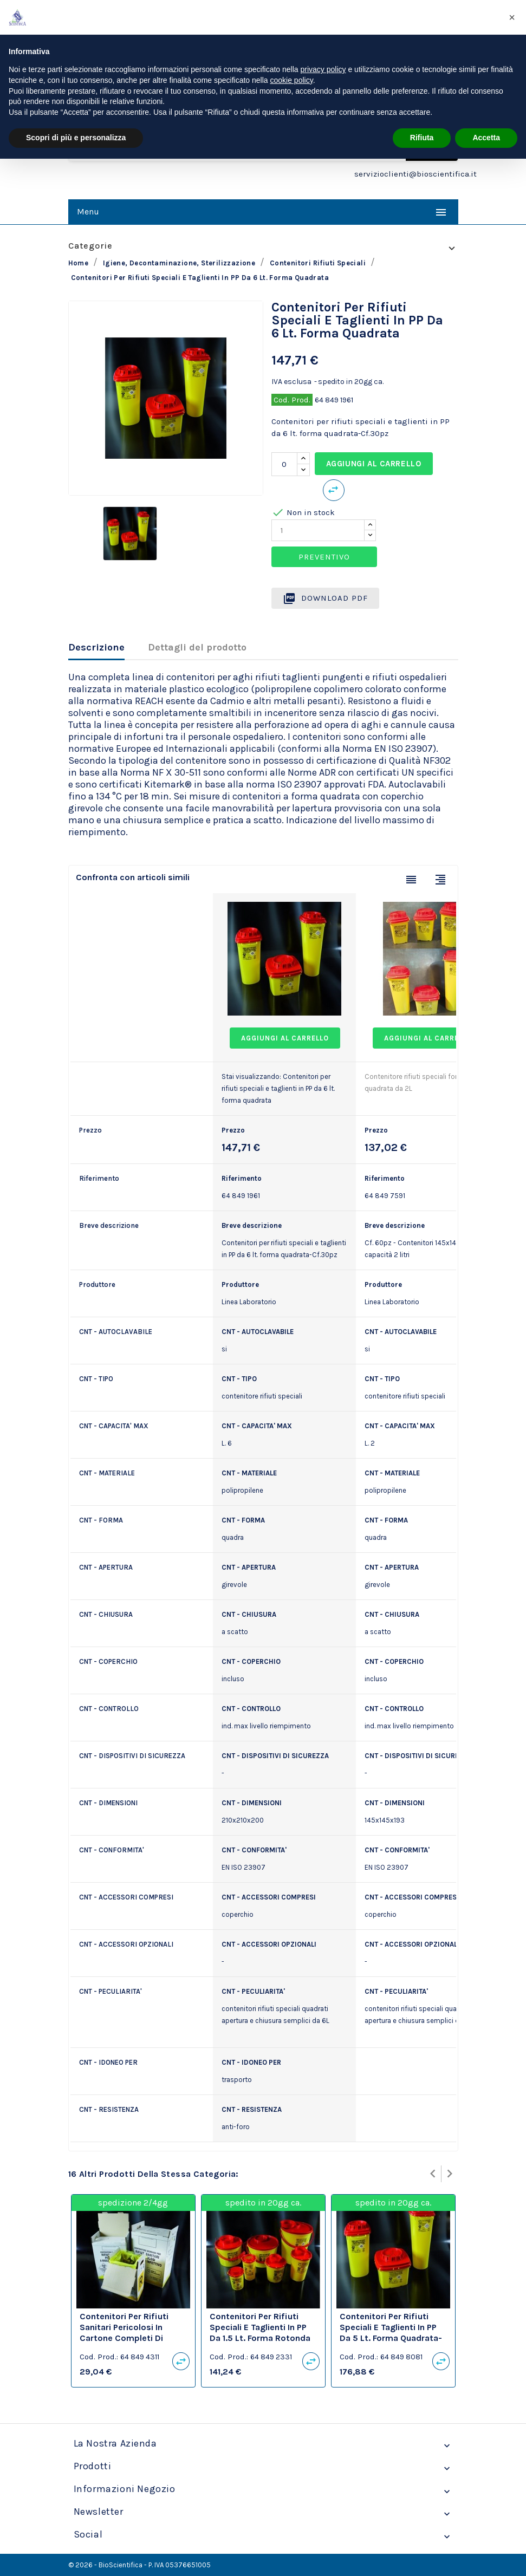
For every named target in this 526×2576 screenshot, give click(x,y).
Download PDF (325, 598)
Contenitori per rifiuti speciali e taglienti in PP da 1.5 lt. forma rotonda (260, 2327)
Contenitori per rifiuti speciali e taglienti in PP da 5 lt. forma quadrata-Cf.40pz (391, 2332)
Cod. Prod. (292, 400)
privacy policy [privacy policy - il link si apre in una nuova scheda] (323, 69)
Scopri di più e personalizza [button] (76, 137)
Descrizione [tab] (96, 647)
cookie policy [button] (291, 80)
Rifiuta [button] (422, 137)
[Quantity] (318, 530)
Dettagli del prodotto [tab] (197, 647)
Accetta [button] (486, 137)
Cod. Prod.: (99, 2357)
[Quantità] (284, 464)
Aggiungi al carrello (373, 464)
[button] (512, 17)
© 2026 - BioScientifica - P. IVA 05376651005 (139, 2565)
